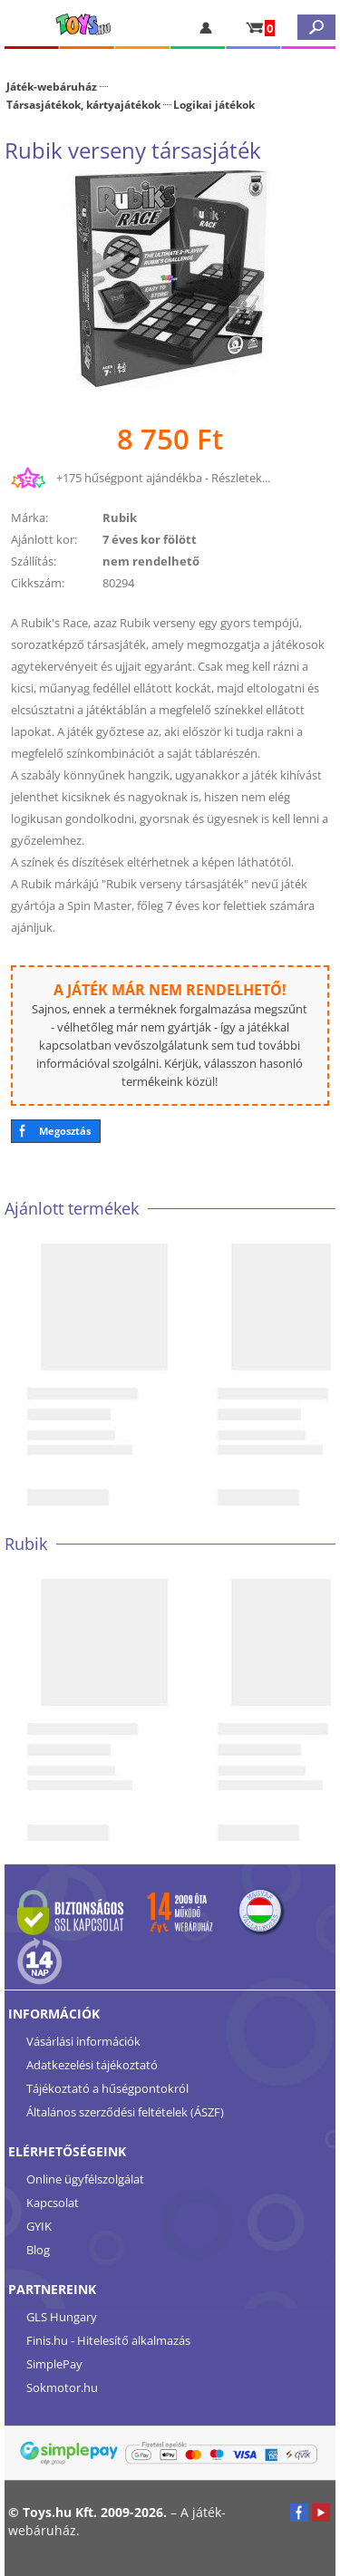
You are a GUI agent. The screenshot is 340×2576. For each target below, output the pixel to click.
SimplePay (54, 2364)
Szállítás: (33, 561)
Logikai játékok (214, 104)
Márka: (29, 517)
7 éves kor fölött (149, 539)
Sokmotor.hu (62, 2387)
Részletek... (240, 478)
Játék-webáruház (51, 86)
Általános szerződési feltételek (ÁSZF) (125, 2112)
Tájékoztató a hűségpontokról (107, 2088)
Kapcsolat (52, 2202)
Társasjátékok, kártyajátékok (83, 104)
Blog (38, 2250)
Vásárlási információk (83, 2041)
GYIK (39, 2226)
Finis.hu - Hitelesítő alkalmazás (108, 2340)
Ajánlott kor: (44, 539)
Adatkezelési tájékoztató (92, 2065)
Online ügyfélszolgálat (85, 2179)
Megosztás (65, 1131)
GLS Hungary (61, 2317)
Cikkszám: (37, 583)
